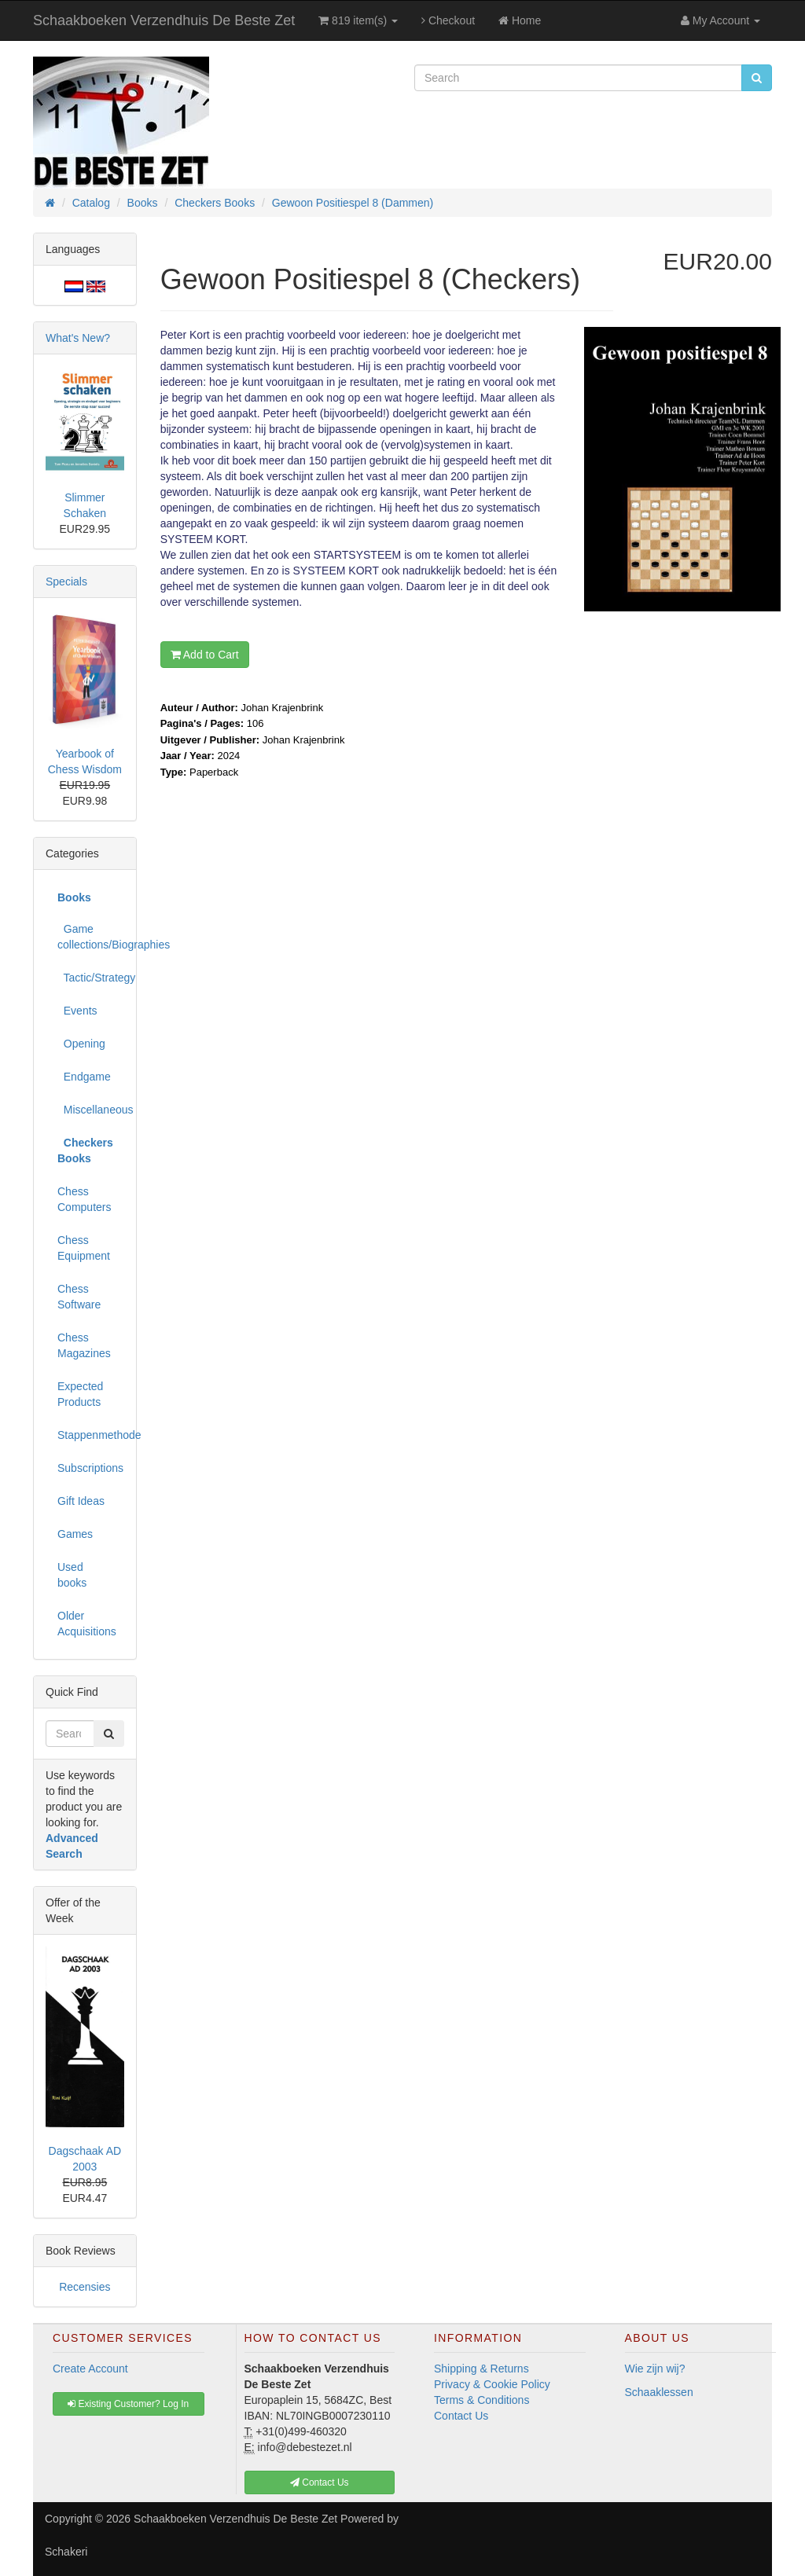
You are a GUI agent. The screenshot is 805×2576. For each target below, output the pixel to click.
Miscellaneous (90, 1109)
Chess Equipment (83, 1248)
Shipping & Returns (481, 2368)
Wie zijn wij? (655, 2368)
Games (75, 1534)
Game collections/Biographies (90, 937)
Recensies (84, 2287)
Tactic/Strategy (90, 977)
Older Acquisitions (86, 1623)
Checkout (448, 20)
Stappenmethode (90, 1435)
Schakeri (66, 2551)
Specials (66, 581)
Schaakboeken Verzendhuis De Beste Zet (164, 20)
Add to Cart (205, 654)
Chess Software (79, 1296)
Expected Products (80, 1394)
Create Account (90, 2368)
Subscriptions (90, 1468)
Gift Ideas (81, 1501)
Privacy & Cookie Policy (492, 2384)
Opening (81, 1043)
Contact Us (461, 2415)
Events (77, 1010)
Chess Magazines (84, 1345)
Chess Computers (84, 1199)
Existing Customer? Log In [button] (128, 2403)
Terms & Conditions (481, 2400)
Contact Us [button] (319, 2482)
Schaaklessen (659, 2392)
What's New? (78, 338)
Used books (71, 1575)
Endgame (84, 1076)
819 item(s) (358, 20)
